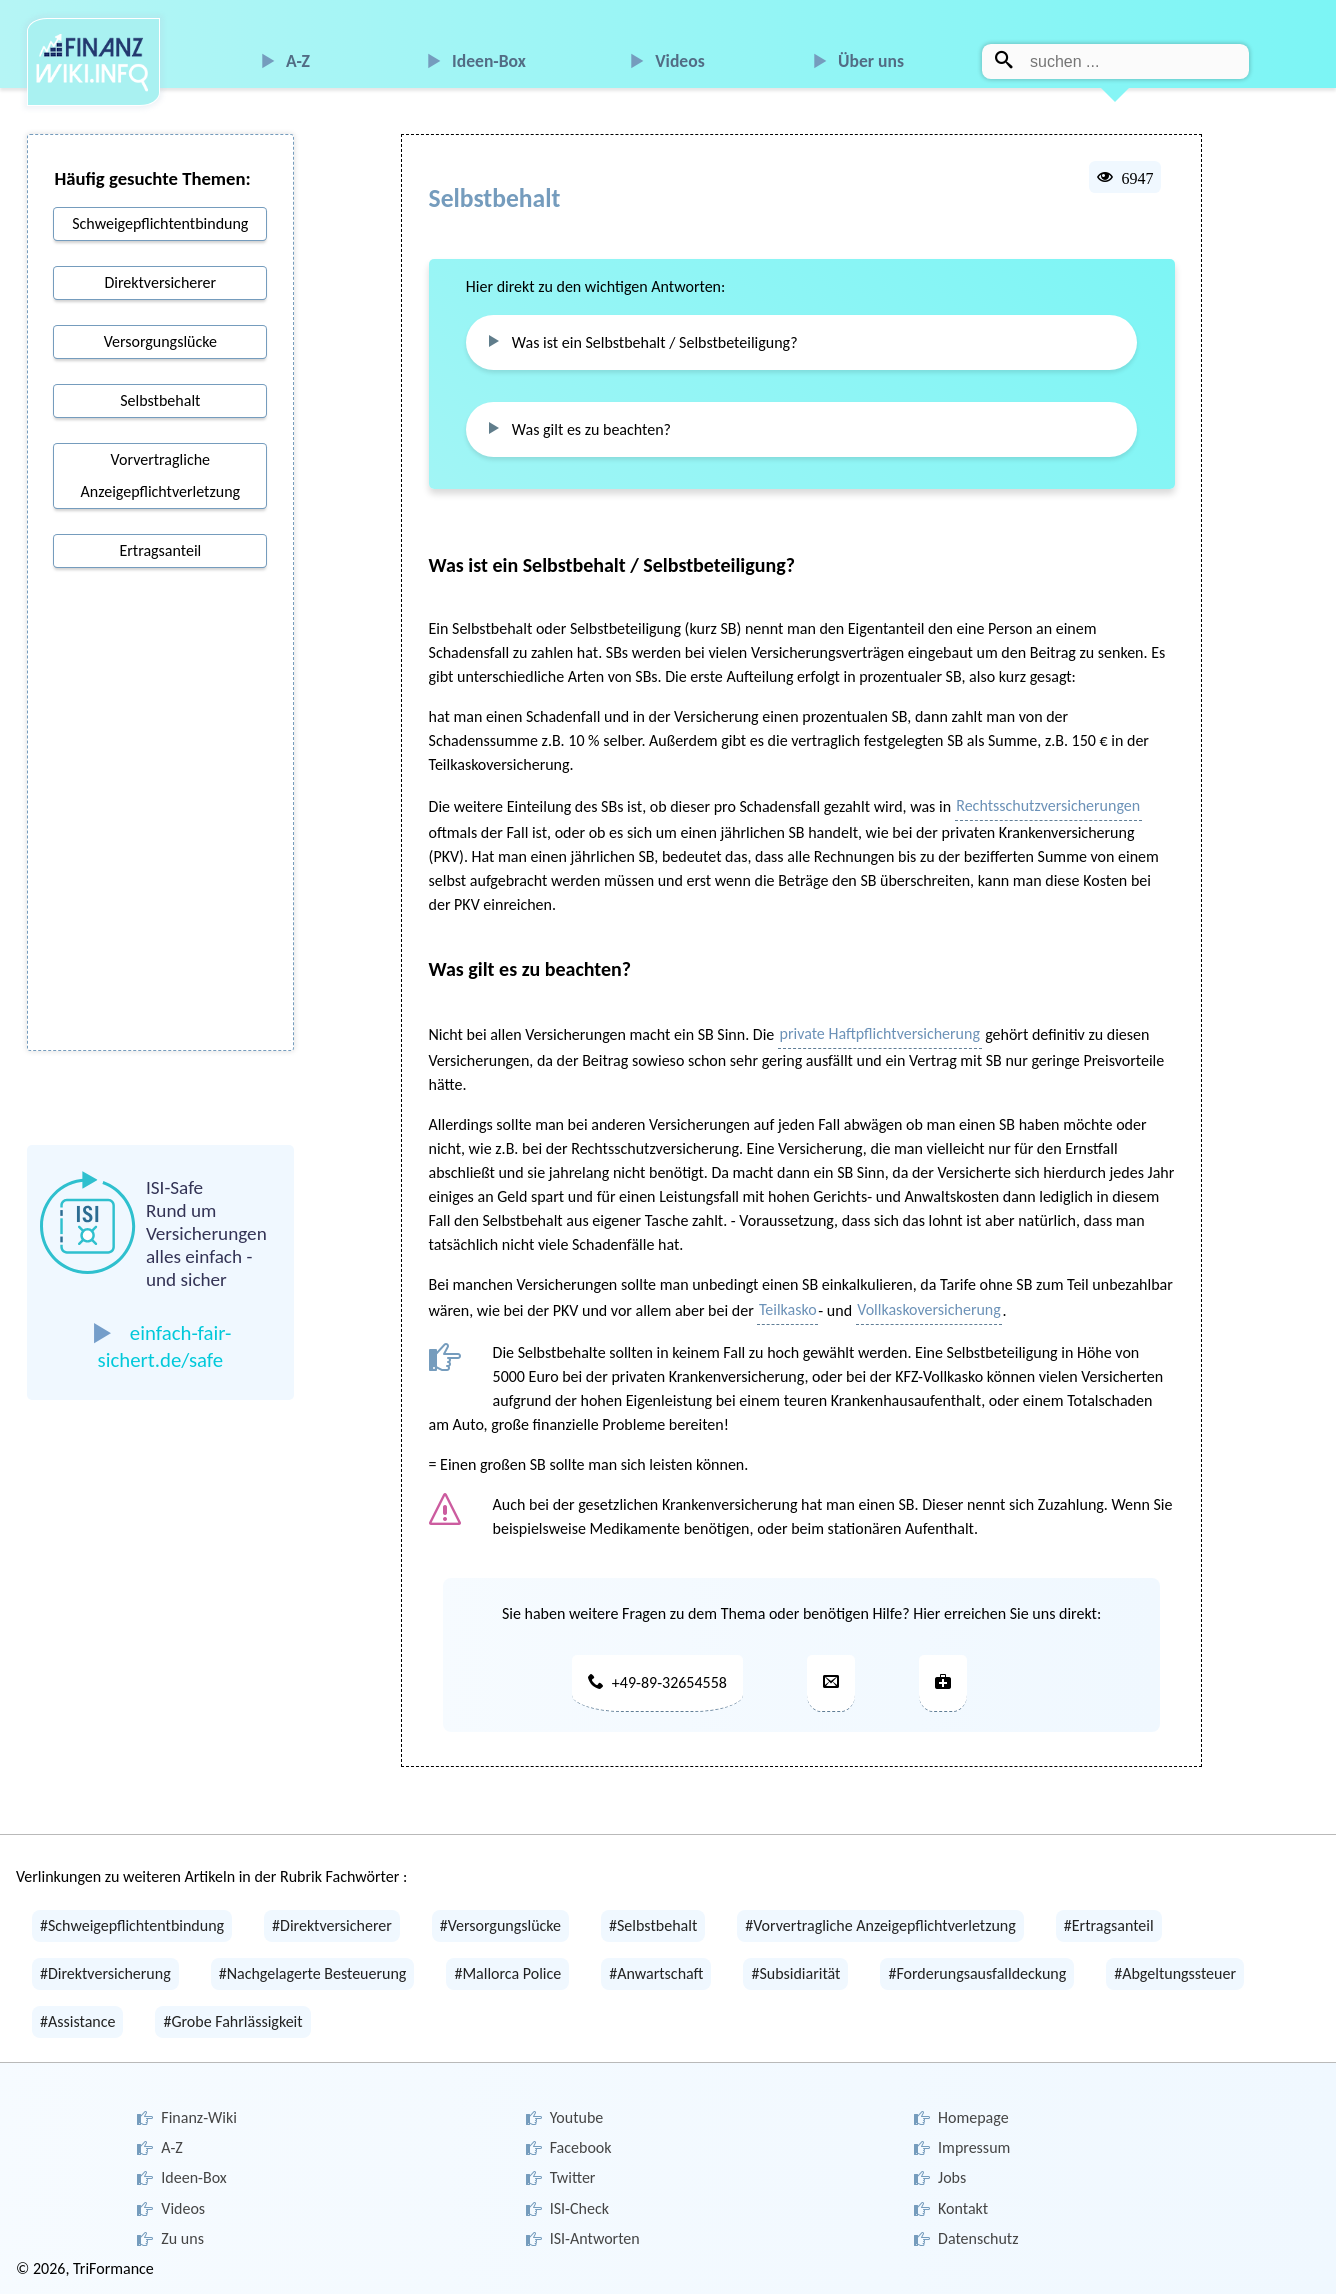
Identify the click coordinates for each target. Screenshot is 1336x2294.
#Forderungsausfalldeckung (977, 1973)
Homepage (973, 2117)
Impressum (974, 2147)
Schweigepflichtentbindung (160, 223)
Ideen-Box (489, 61)
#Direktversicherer (332, 1925)
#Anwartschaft (656, 1973)
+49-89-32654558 (657, 1682)
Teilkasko (788, 1309)
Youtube (577, 2117)
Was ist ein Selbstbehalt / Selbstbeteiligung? (655, 342)
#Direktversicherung (105, 1973)
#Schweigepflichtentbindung (132, 1925)
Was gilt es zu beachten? (591, 429)
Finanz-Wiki (199, 2117)
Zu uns (182, 2238)
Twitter (573, 2177)
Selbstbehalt (160, 400)
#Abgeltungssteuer (1175, 1973)
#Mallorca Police (507, 1973)
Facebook (581, 2147)
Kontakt (963, 2208)
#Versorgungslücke (500, 1925)
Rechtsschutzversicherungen (1048, 805)
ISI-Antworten (595, 2238)
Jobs (952, 2177)
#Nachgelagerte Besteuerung (313, 1973)
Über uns (871, 61)
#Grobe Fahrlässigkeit (232, 2021)
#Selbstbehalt (653, 1925)
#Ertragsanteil (1109, 1925)
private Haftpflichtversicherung (880, 1033)
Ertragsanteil (160, 550)
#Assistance (77, 2021)
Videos (680, 61)
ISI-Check (579, 2208)
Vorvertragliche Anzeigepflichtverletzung (161, 475)
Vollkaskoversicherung (929, 1309)
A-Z (298, 61)
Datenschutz (978, 2238)
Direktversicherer (160, 282)
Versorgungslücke (160, 341)
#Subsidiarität (795, 1973)
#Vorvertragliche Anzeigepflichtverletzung (880, 1925)
